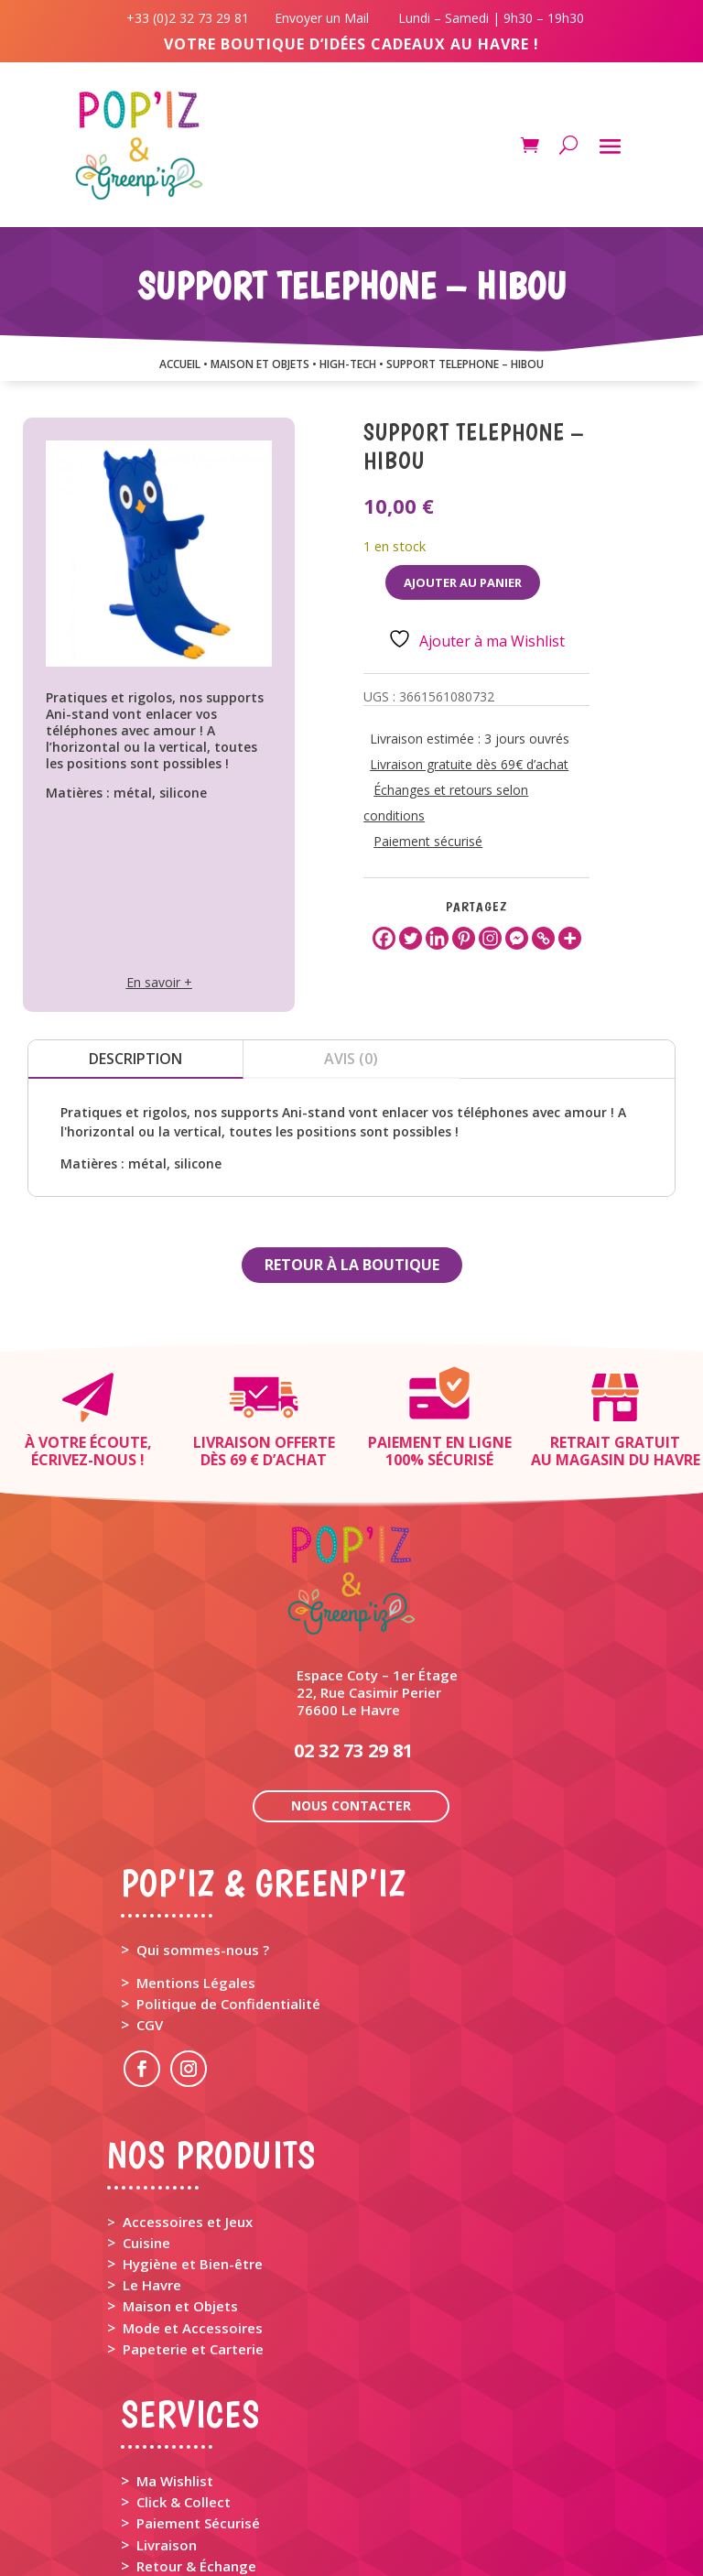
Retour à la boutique (352, 1265)
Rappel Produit (185, 2455)
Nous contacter (351, 1673)
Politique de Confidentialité (228, 1872)
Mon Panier (173, 2488)
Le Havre (152, 2153)
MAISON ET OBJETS (260, 364)
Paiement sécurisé (427, 841)
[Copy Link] (543, 938)
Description (135, 1059)
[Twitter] (410, 938)
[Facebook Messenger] (516, 938)
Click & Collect (183, 2370)
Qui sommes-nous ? (202, 1818)
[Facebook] (384, 938)
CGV (149, 1893)
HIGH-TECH (347, 364)
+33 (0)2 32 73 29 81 (191, 18)
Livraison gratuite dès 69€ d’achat (469, 764)
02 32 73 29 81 (353, 1618)
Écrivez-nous (83, 1460)
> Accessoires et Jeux (180, 2090)
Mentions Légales (195, 1851)
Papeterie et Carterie (193, 2217)
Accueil (179, 364)
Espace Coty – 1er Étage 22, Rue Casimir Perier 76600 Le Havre (377, 1560)
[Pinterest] (463, 938)
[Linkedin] (437, 938)
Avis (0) (351, 1059)
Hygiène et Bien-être (193, 2132)
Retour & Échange (196, 2434)
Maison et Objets (180, 2174)
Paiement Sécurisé (198, 2391)
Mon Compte (179, 2509)
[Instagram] (490, 938)
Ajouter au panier (463, 582)
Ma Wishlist (174, 2349)
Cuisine (146, 2111)
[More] (569, 938)
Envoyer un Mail (320, 18)
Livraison (166, 2413)
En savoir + (159, 982)
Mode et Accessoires (193, 2196)
